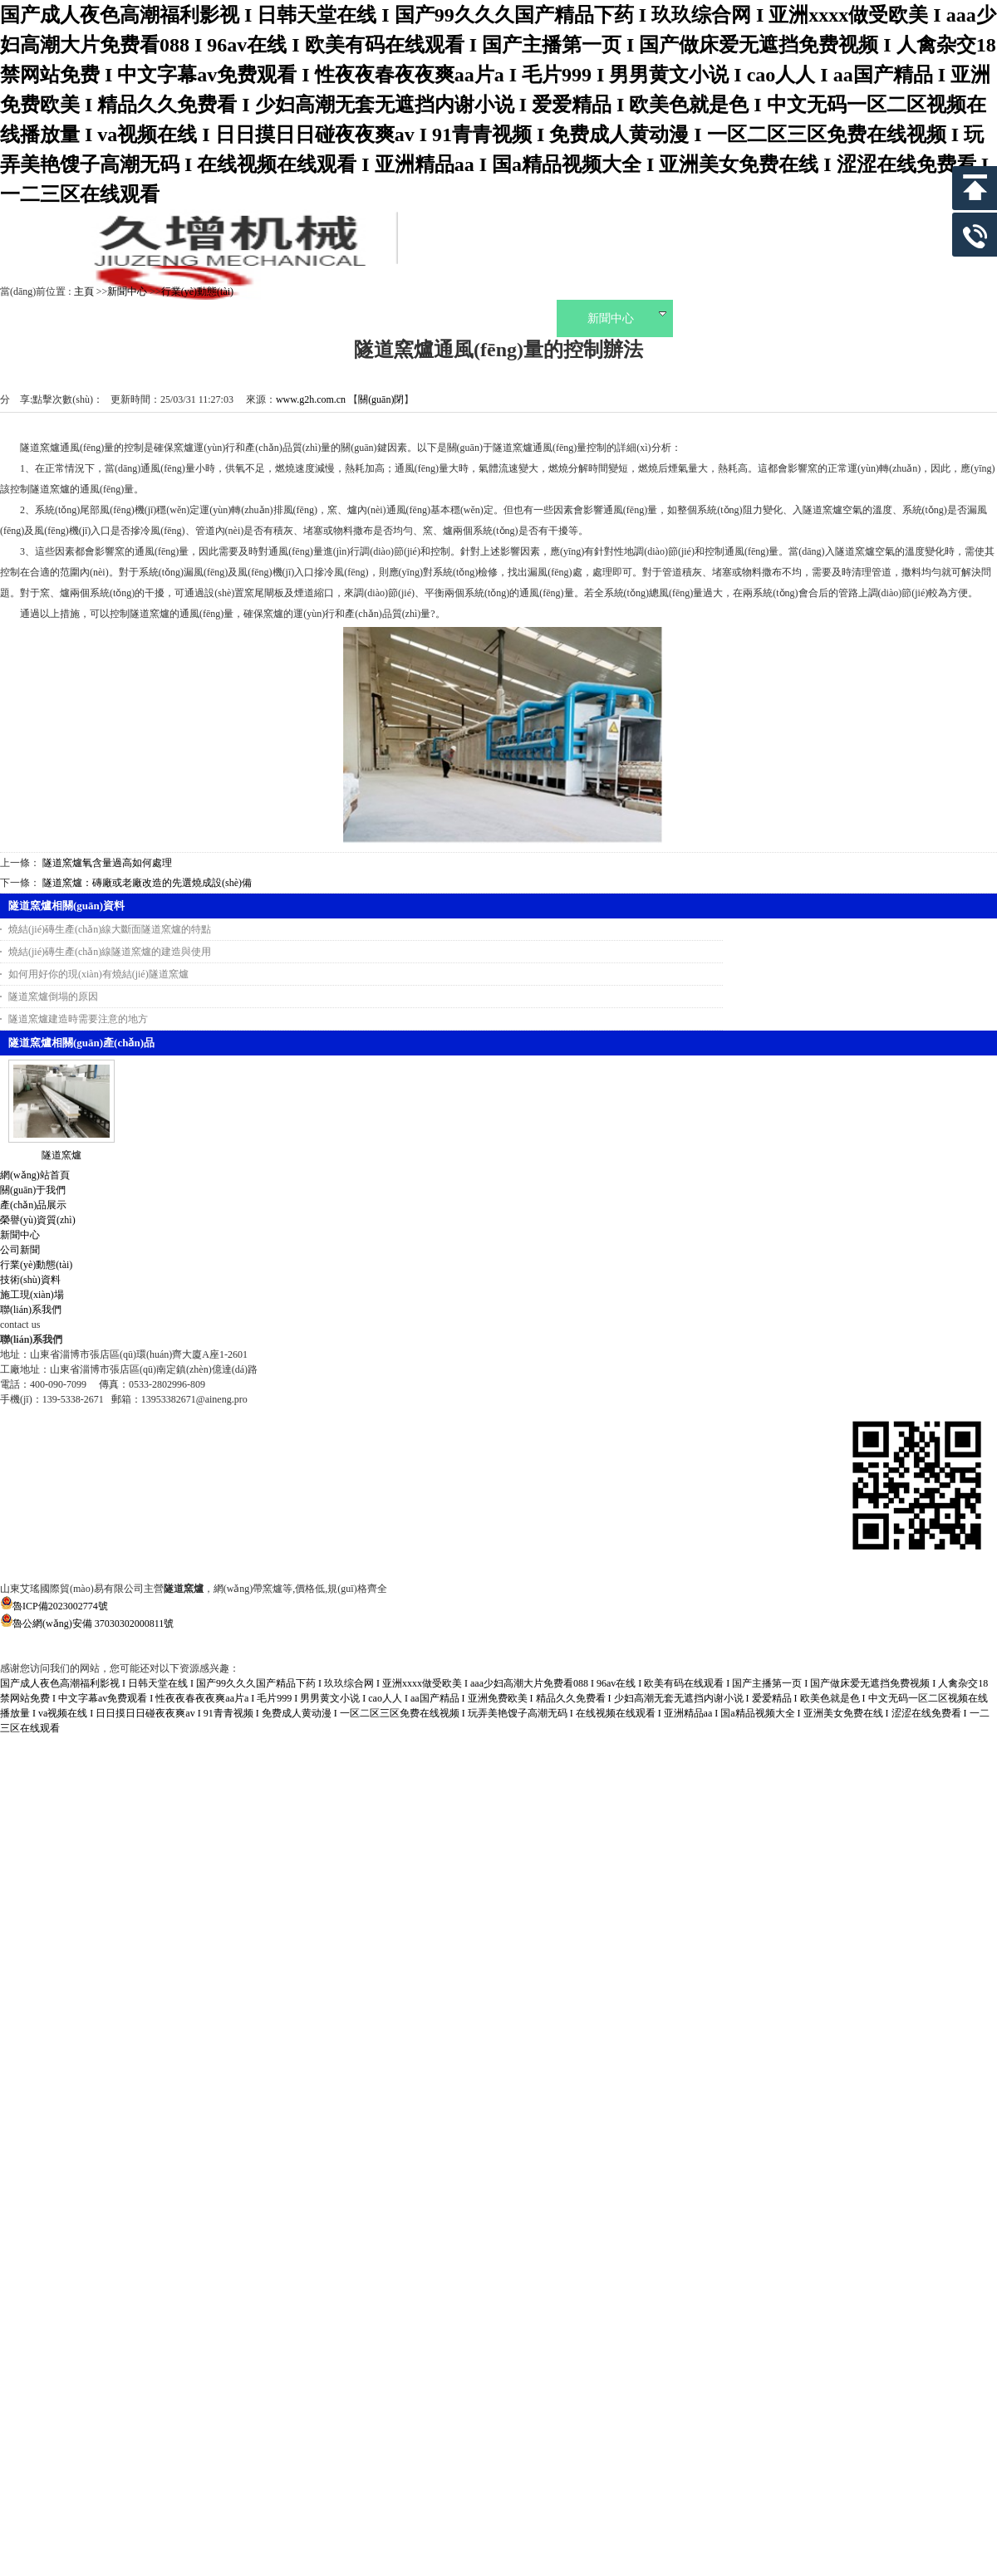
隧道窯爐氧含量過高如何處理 (107, 863)
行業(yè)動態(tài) (197, 291)
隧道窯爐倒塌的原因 (53, 996)
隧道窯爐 (61, 1155)
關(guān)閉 (381, 399)
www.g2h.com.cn (311, 399)
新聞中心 (127, 291)
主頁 (84, 291)
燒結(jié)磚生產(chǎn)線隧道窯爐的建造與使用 (109, 951)
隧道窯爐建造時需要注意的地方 (78, 1019)
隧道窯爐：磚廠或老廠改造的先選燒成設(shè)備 (147, 883)
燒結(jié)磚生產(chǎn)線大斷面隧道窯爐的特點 (109, 929)
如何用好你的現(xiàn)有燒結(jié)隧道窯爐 (98, 974)
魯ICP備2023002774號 (54, 1606)
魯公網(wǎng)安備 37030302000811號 (498, 1632)
